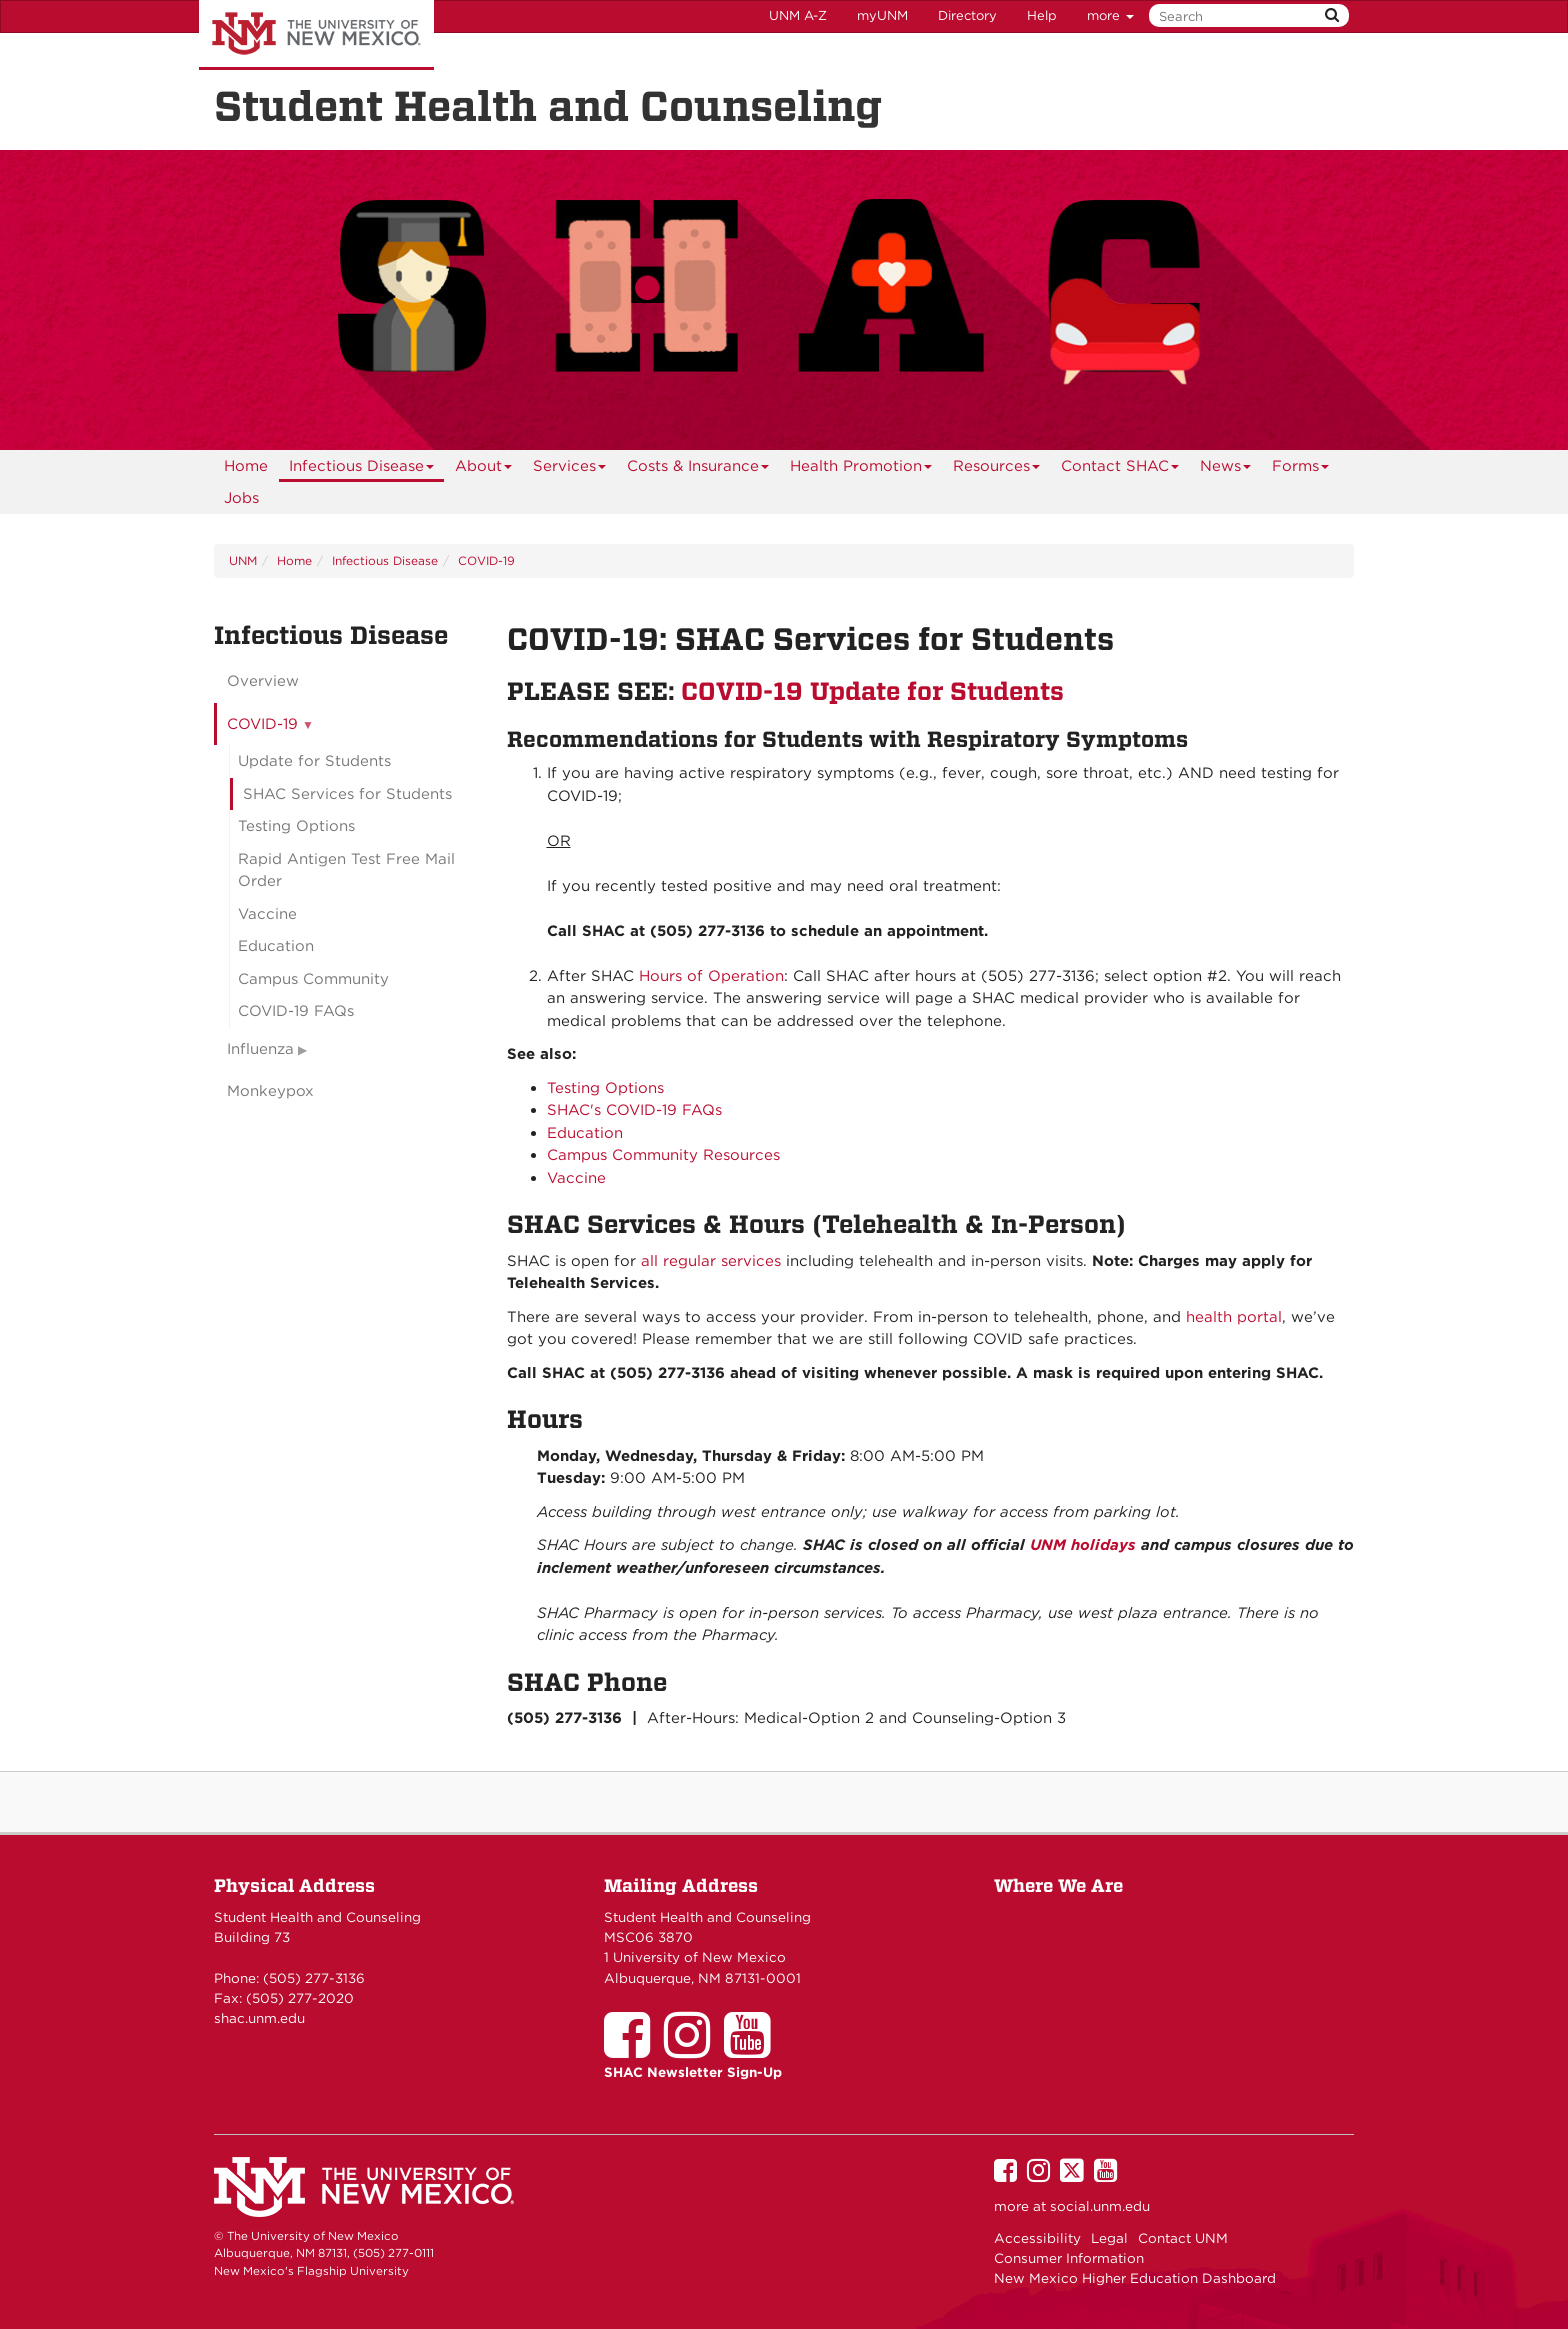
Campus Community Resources (663, 1155)
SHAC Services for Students (347, 794)
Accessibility (1037, 2238)
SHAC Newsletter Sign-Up (693, 2072)
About (484, 469)
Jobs (241, 498)
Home (246, 466)
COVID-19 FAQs (296, 1011)
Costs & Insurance (698, 469)
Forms (1301, 469)
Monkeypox (270, 1091)
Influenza (260, 1049)
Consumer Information (1069, 2258)
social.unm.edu (1100, 2206)
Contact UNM (1183, 2238)
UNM (243, 560)
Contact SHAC (1120, 469)
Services (570, 469)
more (1110, 15)
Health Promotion (861, 469)
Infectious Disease (362, 469)
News (1226, 469)
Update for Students (314, 761)
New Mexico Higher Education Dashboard (1135, 2278)
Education (585, 1133)
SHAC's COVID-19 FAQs (634, 1110)
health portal (1234, 1317)
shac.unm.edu (259, 2018)
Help (1042, 15)
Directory (967, 15)
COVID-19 (486, 560)
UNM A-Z (798, 15)
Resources (997, 469)
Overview (263, 681)
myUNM (882, 15)
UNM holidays (1083, 1545)
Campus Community (313, 979)
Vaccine (576, 1178)
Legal (1109, 2238)
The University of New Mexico (316, 35)
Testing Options (605, 1088)
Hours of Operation (711, 976)
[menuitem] (246, 466)
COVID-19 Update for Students (872, 691)
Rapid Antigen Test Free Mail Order (346, 870)
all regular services (711, 1261)
